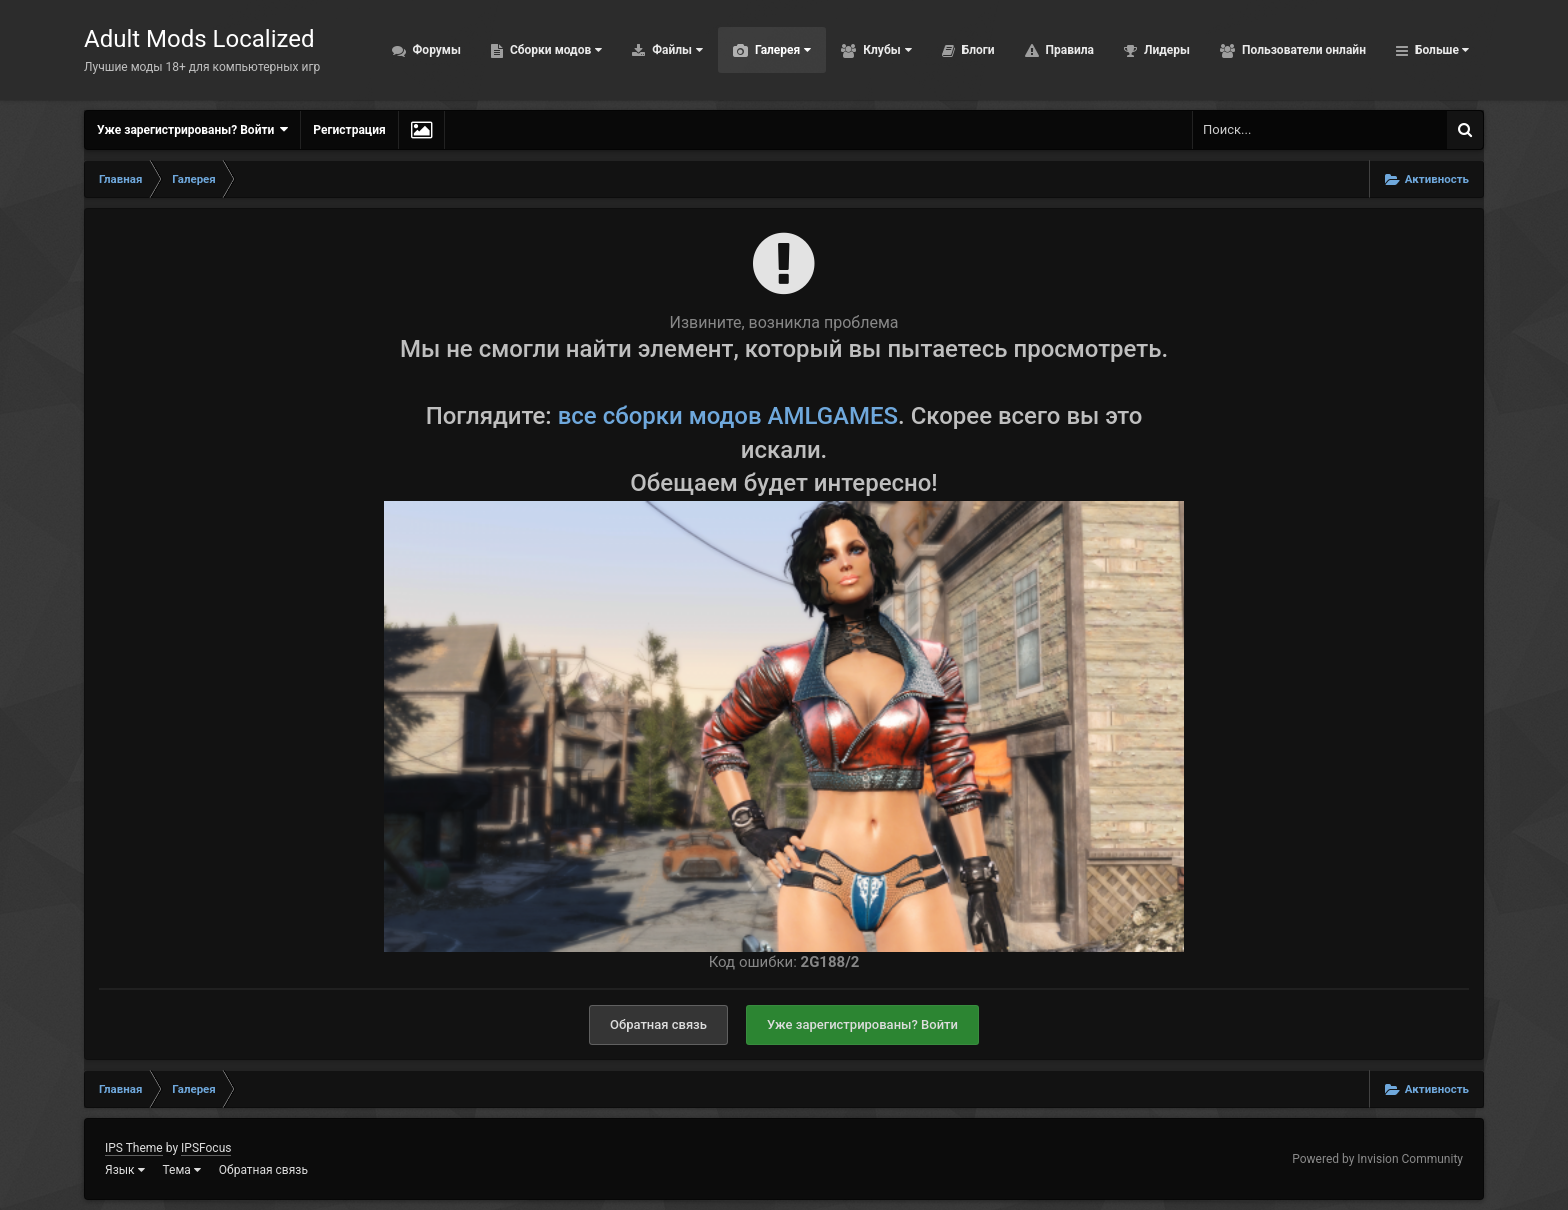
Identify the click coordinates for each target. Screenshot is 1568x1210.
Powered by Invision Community (1377, 1159)
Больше (1440, 50)
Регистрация (349, 130)
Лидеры (1165, 50)
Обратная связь (658, 1024)
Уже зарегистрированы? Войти (192, 129)
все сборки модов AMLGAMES (728, 416)
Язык (125, 1170)
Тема (182, 1170)
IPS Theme (134, 1148)
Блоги (977, 50)
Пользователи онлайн (1302, 50)
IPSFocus (206, 1148)
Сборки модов (554, 50)
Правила (1068, 50)
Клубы (885, 50)
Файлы (676, 50)
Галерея (781, 50)
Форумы (435, 50)
